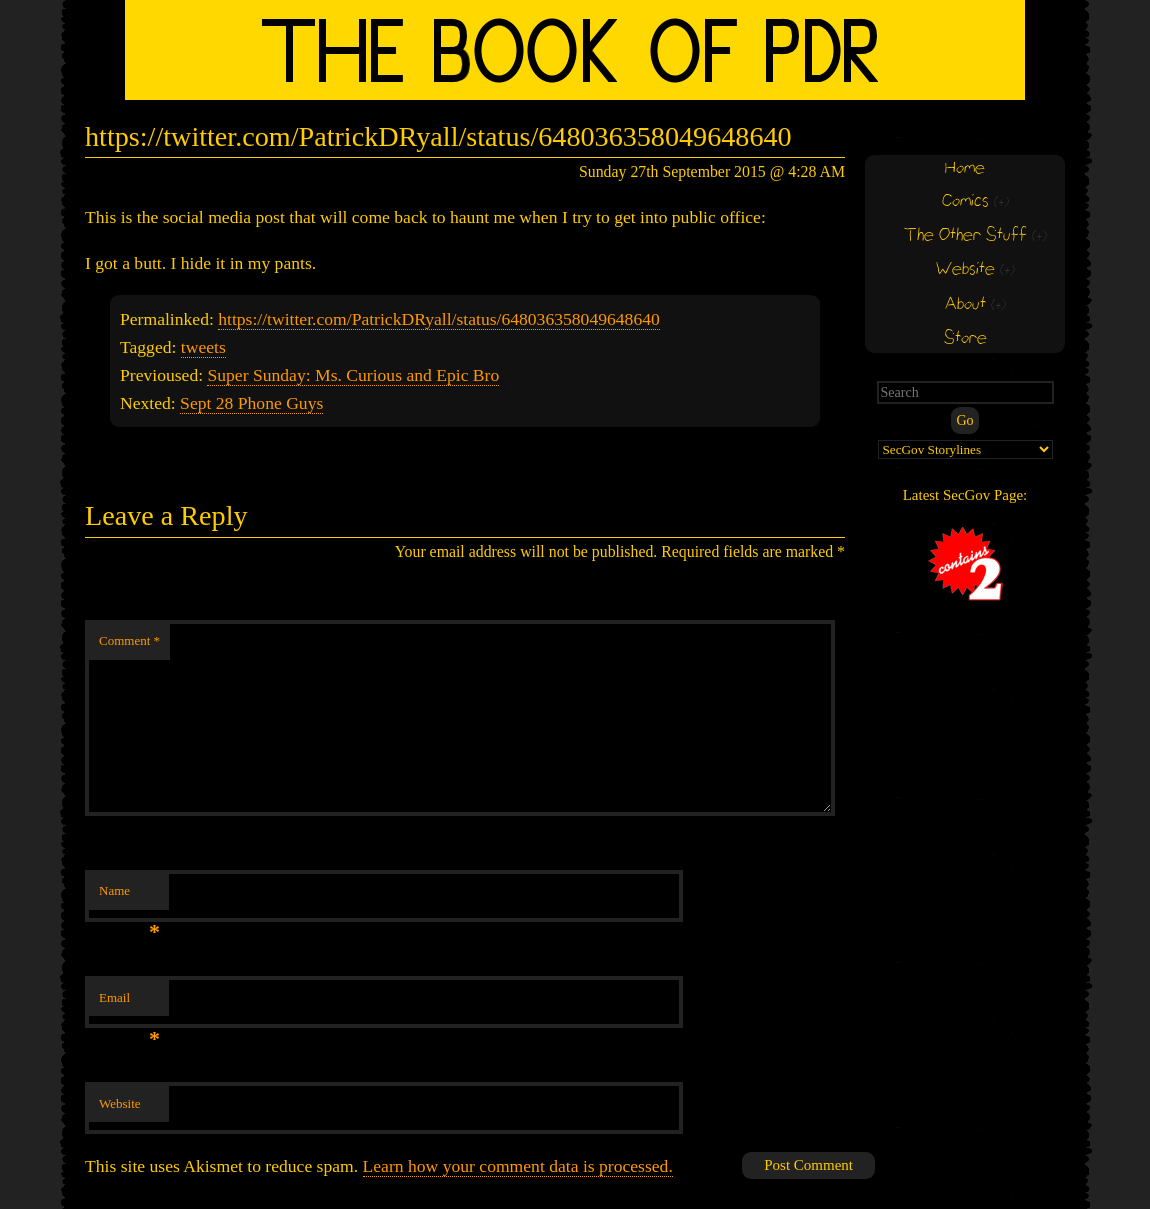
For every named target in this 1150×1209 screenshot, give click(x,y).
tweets (203, 347)
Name (129, 896)
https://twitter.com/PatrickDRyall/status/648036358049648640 (439, 319)
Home (965, 168)
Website (120, 1103)
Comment (129, 640)
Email (129, 1003)
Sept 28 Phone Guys (251, 403)
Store (965, 338)
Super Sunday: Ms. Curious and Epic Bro (353, 375)
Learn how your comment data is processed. (518, 1166)
